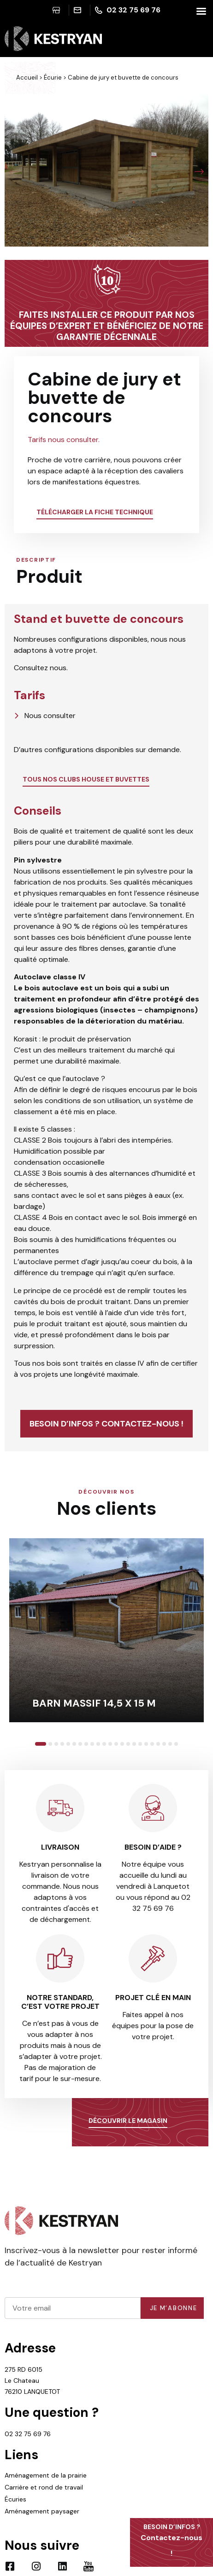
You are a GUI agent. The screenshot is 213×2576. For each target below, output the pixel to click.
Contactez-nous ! (171, 2540)
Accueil (27, 77)
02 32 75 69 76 (28, 2434)
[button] (13, 171)
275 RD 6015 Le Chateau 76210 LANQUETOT (32, 2380)
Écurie (53, 77)
